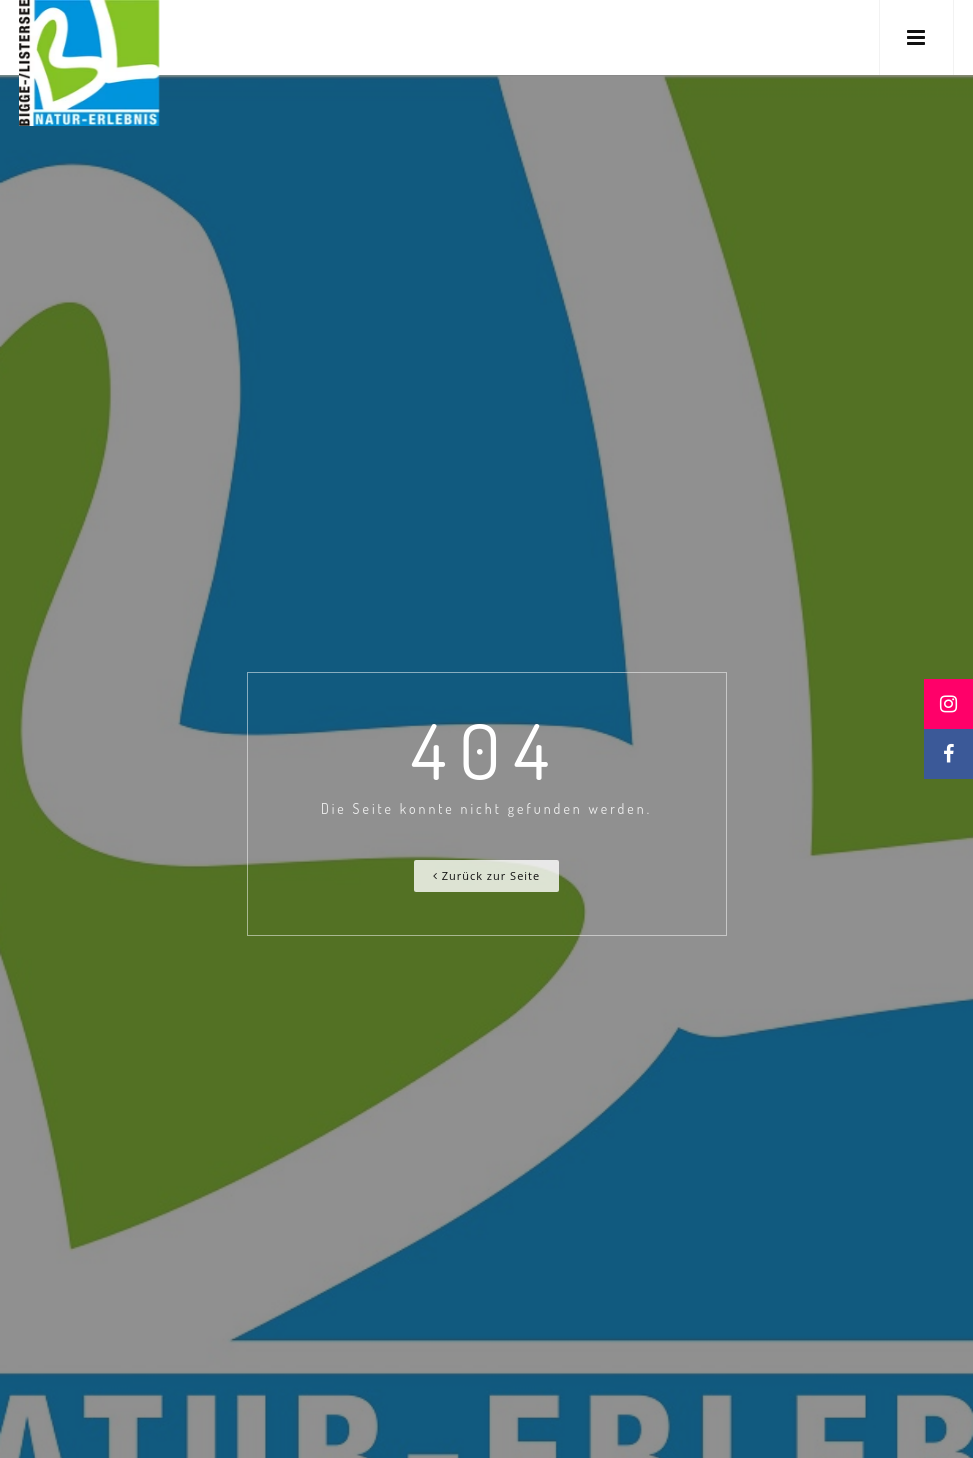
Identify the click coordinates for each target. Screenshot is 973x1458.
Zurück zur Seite (486, 875)
